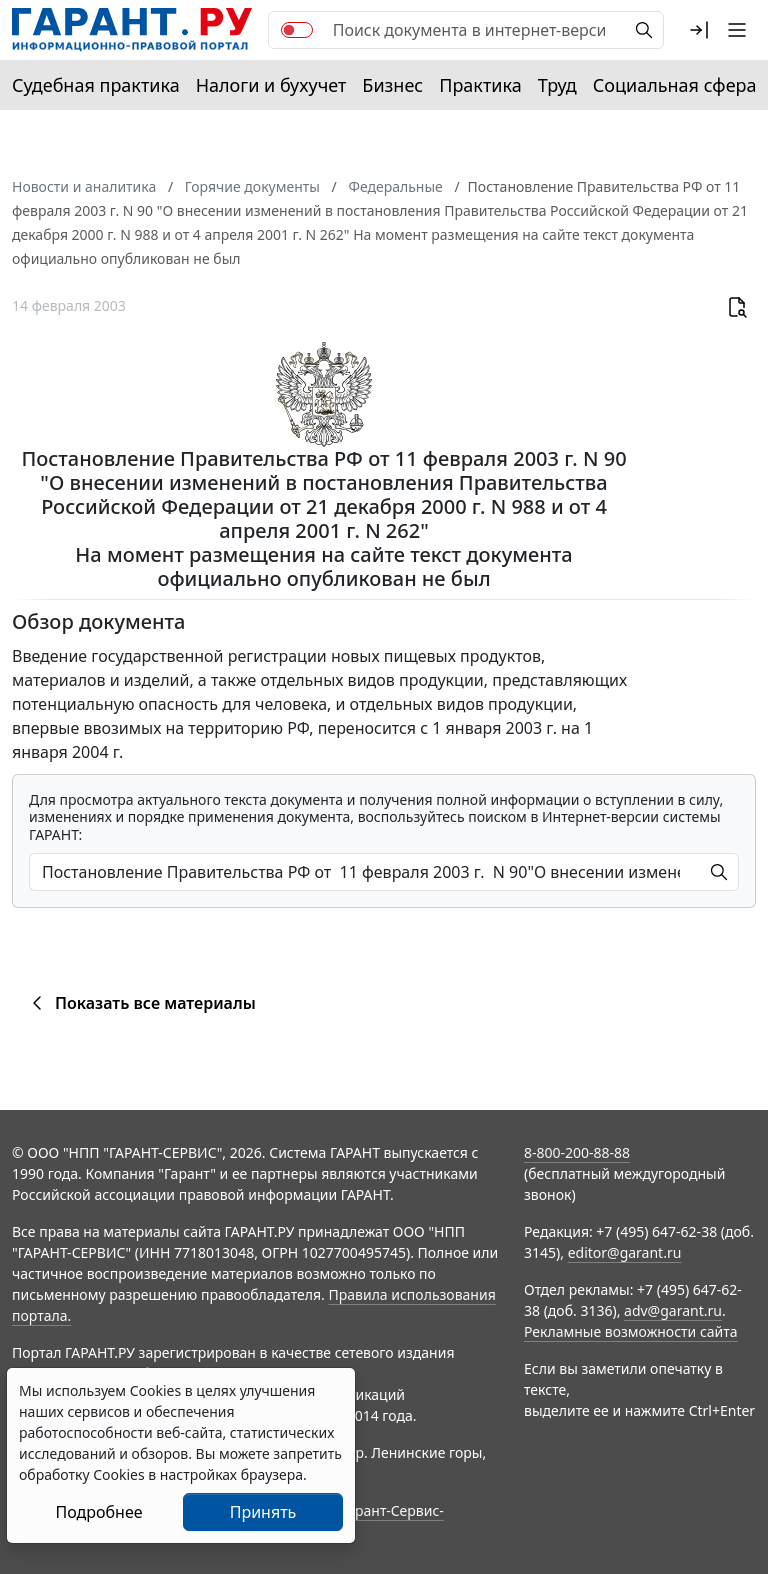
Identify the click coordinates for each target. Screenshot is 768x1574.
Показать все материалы (140, 1003)
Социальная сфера (675, 85)
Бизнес (392, 85)
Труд (557, 85)
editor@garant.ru (625, 1252)
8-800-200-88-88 (577, 1152)
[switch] (297, 30)
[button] (699, 30)
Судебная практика (96, 85)
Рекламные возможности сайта (631, 1331)
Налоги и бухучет (271, 85)
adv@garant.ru (673, 1310)
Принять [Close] (263, 1512)
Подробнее (98, 1512)
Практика (480, 85)
